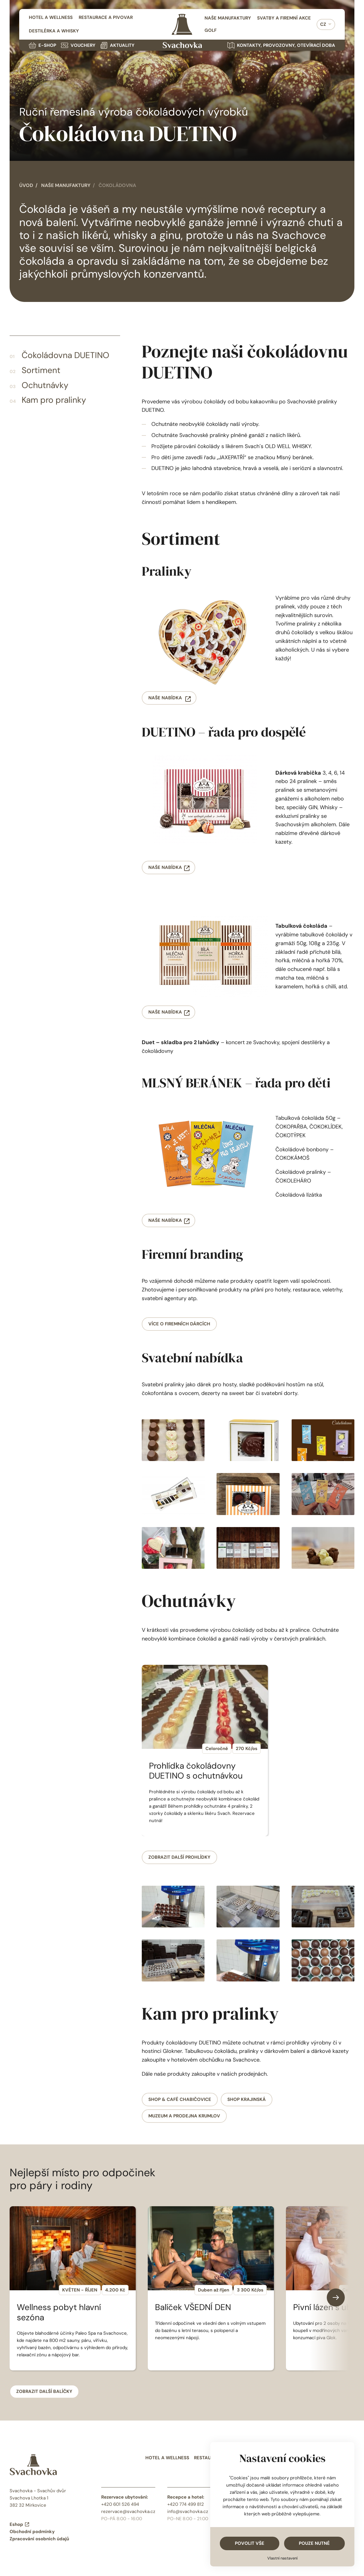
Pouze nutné (314, 2543)
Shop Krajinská (246, 2099)
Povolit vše (249, 2543)
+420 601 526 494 (120, 2504)
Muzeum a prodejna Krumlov (184, 2116)
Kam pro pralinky (54, 400)
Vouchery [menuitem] (78, 45)
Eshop (20, 2524)
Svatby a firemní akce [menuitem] (284, 18)
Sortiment (41, 370)
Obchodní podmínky (32, 2532)
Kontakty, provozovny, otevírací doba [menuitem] (281, 45)
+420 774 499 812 (185, 2504)
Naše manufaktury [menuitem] (228, 18)
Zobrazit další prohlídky (179, 1857)
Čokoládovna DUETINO (65, 355)
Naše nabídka (165, 698)
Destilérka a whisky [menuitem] (54, 31)
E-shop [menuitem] (42, 45)
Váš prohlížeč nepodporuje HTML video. (182, 80)
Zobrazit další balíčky (44, 2391)
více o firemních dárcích (179, 1324)
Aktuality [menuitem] (117, 45)
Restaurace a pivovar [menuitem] (106, 17)
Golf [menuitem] (211, 30)
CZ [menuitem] (323, 24)
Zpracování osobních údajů (39, 2539)
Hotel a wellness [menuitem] (51, 17)
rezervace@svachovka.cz (128, 2511)
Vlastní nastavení (282, 2558)
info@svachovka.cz (187, 2511)
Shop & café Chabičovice (179, 2099)
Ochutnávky (45, 385)
